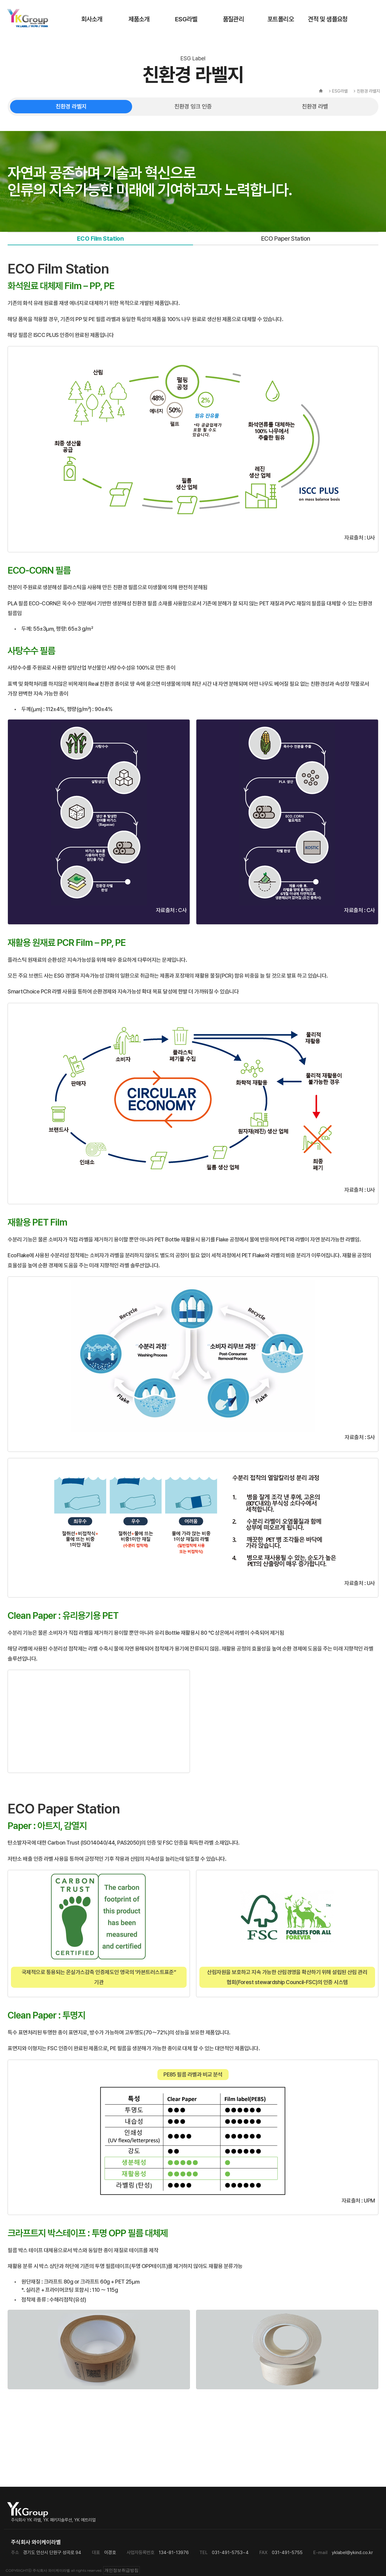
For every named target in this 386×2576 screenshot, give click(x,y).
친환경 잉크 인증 (193, 106)
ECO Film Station (100, 238)
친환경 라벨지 (71, 106)
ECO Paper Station (285, 238)
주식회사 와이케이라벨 (28, 18)
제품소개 (138, 19)
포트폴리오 (280, 19)
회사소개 (91, 19)
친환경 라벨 (315, 106)
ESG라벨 (186, 19)
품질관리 (233, 19)
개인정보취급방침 (121, 2570)
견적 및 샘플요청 (327, 19)
